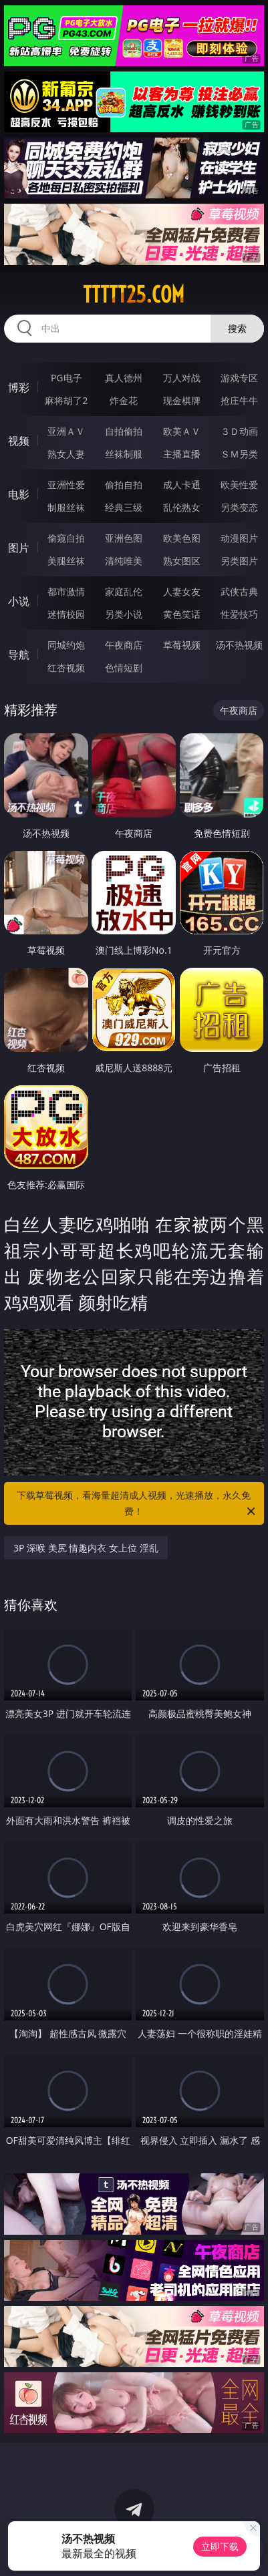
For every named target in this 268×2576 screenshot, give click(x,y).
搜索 (237, 328)
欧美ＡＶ (181, 431)
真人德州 (123, 377)
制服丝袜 (66, 507)
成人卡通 (181, 484)
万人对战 (181, 377)
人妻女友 (181, 591)
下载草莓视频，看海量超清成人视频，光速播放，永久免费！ (137, 1504)
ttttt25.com (133, 294)
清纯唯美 (123, 560)
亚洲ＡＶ (66, 431)
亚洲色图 (123, 538)
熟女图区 (181, 560)
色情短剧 (123, 667)
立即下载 (220, 2546)
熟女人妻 (66, 453)
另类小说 (123, 614)
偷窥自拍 (66, 538)
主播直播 (181, 453)
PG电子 (66, 377)
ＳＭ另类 (239, 453)
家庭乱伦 (123, 591)
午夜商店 (123, 644)
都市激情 (66, 591)
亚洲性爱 (66, 484)
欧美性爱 (239, 484)
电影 (18, 494)
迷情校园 (66, 614)
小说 (18, 601)
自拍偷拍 (123, 431)
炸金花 (124, 400)
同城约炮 (66, 644)
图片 (18, 547)
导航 (18, 654)
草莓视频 (181, 644)
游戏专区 (239, 377)
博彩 (18, 387)
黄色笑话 (181, 614)
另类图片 (239, 560)
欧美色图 (181, 538)
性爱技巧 (239, 614)
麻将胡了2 (66, 400)
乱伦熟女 (181, 507)
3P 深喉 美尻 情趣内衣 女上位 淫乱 (85, 1547)
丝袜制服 (123, 453)
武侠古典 (239, 591)
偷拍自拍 (123, 484)
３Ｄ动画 (239, 431)
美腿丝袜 (66, 560)
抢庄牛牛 (239, 400)
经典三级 (123, 507)
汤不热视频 (239, 644)
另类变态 (239, 507)
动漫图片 (239, 538)
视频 (18, 440)
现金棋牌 (181, 400)
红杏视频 (66, 667)
